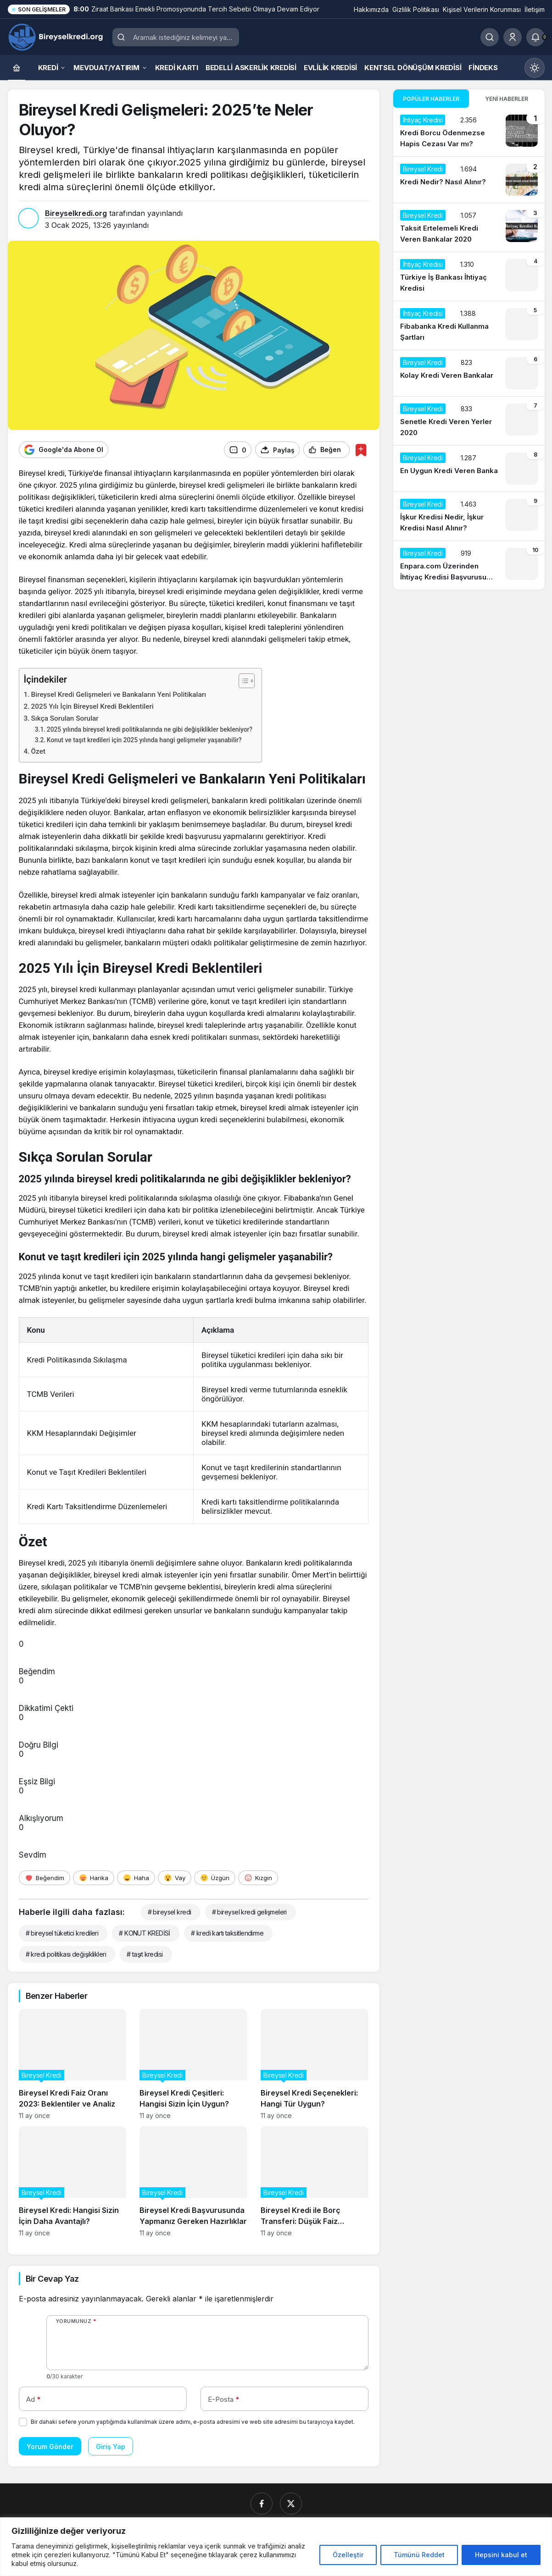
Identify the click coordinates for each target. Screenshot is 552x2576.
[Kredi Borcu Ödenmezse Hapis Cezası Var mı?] (469, 132)
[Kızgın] (258, 1877)
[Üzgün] (214, 1877)
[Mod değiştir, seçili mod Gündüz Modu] (534, 68)
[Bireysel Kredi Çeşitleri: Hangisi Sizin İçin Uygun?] (193, 2063)
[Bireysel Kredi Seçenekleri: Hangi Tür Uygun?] (314, 2063)
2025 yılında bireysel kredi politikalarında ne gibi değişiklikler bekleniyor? (149, 729)
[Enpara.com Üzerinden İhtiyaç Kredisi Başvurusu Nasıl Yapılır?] (469, 565)
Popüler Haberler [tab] (431, 98)
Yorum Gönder (50, 2446)
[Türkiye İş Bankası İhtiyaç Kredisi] (469, 276)
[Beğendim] (44, 1877)
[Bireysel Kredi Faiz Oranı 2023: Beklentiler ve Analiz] (72, 2063)
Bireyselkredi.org (76, 213)
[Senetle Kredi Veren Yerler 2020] (469, 421)
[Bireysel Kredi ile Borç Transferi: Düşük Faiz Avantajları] (314, 2181)
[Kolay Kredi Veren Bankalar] (469, 373)
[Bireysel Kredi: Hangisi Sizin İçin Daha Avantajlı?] (72, 2181)
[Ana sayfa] (16, 68)
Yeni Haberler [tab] (506, 98)
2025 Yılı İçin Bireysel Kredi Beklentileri (92, 706)
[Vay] (174, 1877)
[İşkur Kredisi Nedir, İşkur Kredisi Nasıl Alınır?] (469, 516)
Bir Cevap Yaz (52, 2278)
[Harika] (93, 1877)
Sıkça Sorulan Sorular (65, 718)
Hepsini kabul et (501, 2555)
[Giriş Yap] (512, 37)
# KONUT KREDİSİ (144, 1932)
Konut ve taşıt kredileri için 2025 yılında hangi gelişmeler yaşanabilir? (144, 739)
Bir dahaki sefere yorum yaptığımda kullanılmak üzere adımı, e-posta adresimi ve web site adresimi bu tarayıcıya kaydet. (193, 2421)
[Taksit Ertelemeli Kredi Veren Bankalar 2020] (469, 227)
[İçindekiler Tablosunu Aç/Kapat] (242, 680)
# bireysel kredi (169, 1911)
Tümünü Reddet (419, 2555)
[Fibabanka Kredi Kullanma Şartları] (469, 325)
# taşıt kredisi (145, 1954)
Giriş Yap (110, 2446)
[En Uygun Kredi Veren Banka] (469, 468)
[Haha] (136, 1877)
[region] (276, 2546)
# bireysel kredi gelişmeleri (249, 1911)
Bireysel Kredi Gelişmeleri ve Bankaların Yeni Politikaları (118, 694)
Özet (38, 751)
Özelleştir (348, 2555)
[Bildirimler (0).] (535, 37)
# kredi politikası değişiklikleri (66, 1954)
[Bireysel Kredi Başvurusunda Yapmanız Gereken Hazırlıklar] (193, 2181)
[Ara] (489, 37)
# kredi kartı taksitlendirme (227, 1932)
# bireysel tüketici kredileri (62, 1932)
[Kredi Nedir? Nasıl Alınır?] (469, 180)
